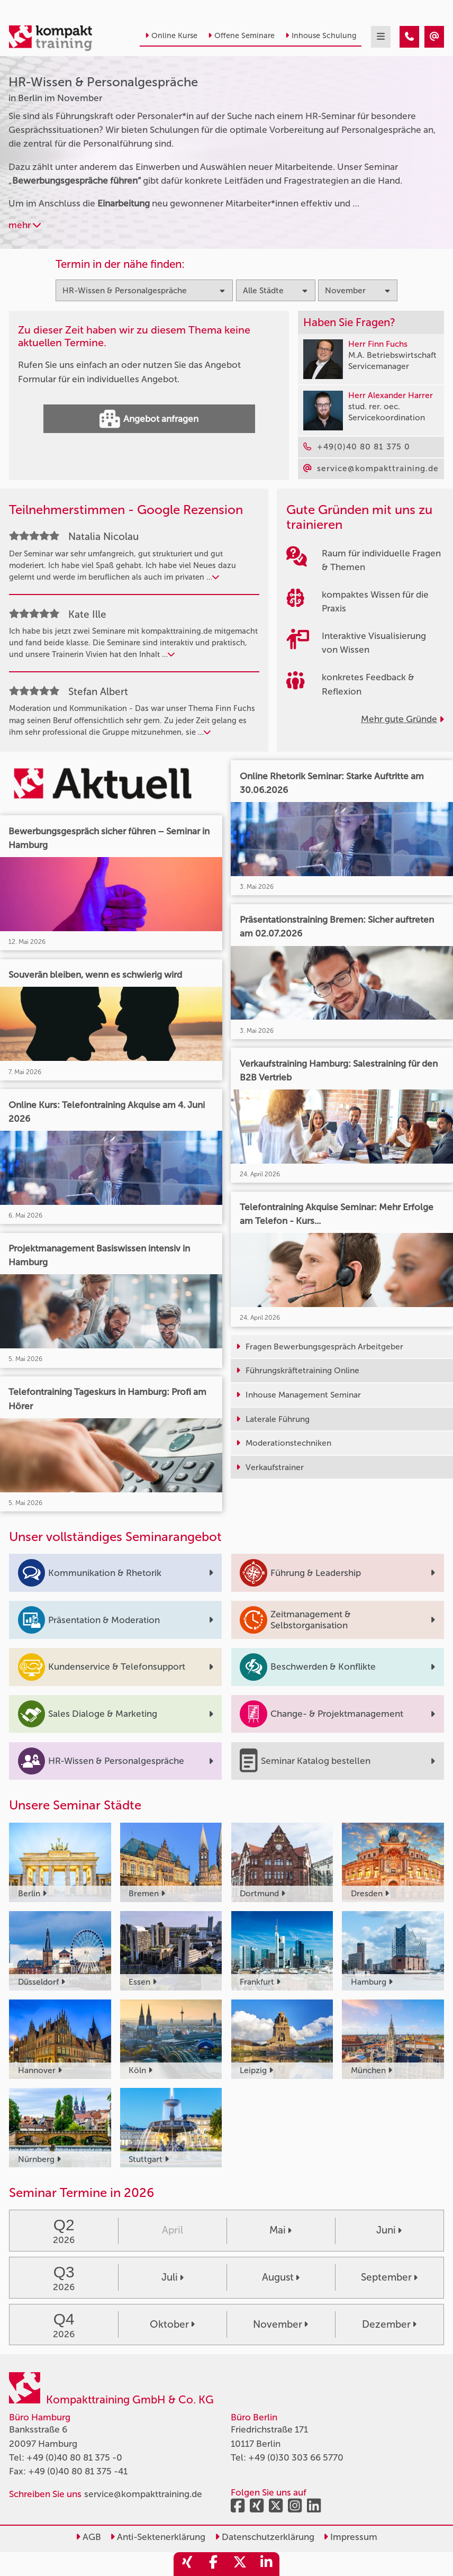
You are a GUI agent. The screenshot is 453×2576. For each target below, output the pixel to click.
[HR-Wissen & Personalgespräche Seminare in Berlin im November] (409, 37)
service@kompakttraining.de (143, 2494)
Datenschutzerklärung (264, 2537)
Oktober (172, 2324)
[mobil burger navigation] (381, 37)
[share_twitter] (239, 2564)
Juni (389, 2230)
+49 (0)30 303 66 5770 (295, 2457)
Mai (280, 2230)
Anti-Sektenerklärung (157, 2537)
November (280, 2324)
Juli (172, 2277)
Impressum (350, 2537)
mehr (24, 225)
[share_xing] (187, 2564)
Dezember (389, 2324)
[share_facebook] (213, 2564)
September (389, 2277)
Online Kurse (171, 35)
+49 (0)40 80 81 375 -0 (74, 2457)
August (281, 2277)
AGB (88, 2537)
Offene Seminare (241, 35)
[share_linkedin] (266, 2564)
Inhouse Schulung (320, 35)
